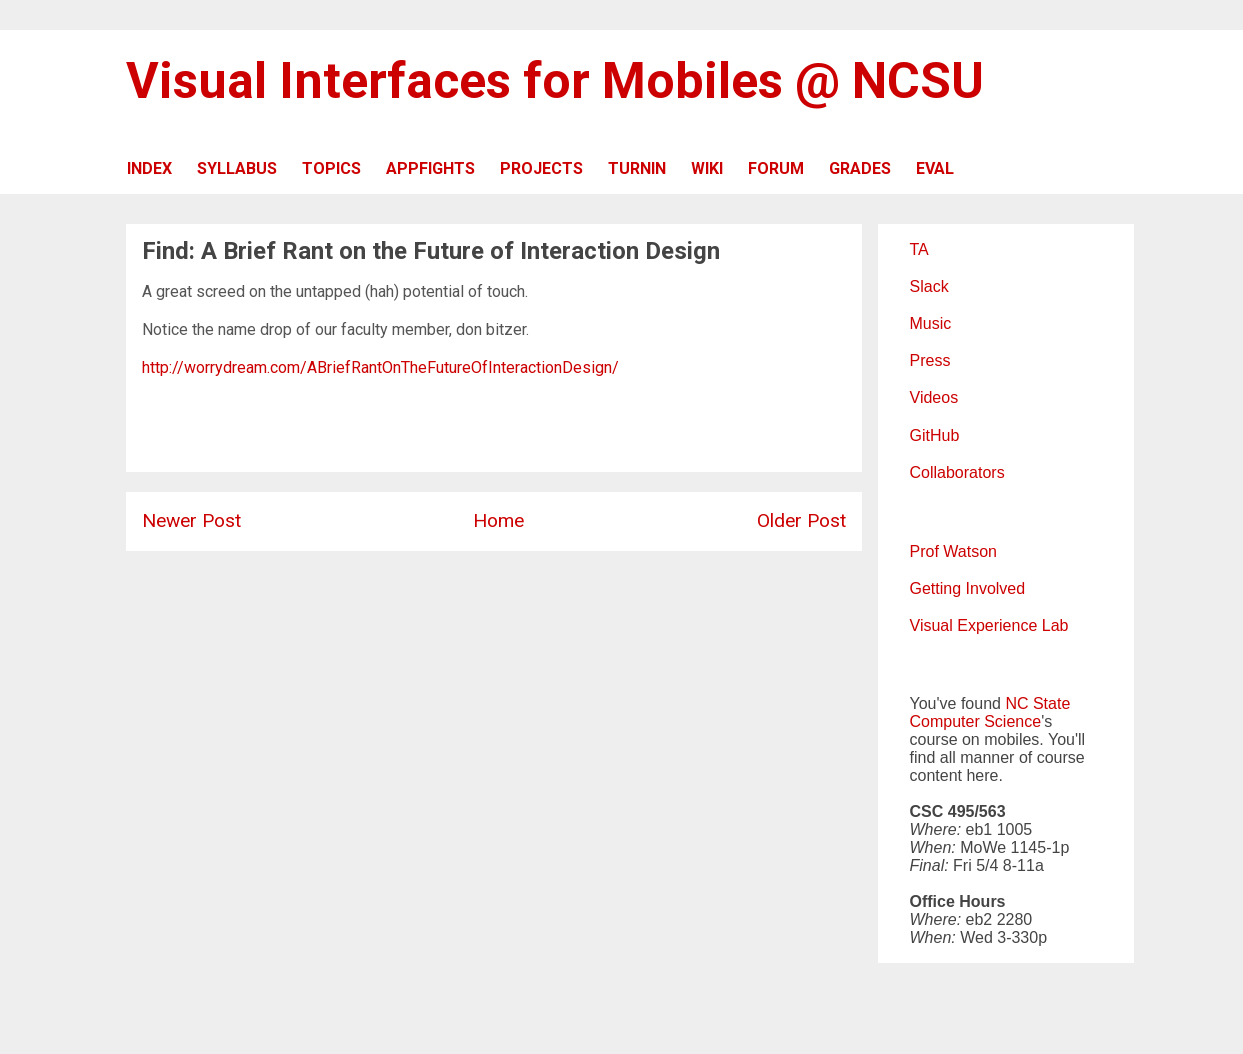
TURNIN (637, 168)
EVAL (935, 168)
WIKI (707, 168)
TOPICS (331, 168)
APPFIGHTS (430, 168)
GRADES (860, 168)
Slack (929, 286)
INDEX (149, 168)
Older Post (801, 520)
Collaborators (957, 472)
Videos (934, 397)
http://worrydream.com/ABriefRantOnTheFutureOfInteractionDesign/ (380, 367)
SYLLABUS (237, 168)
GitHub (935, 435)
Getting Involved (968, 588)
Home (498, 520)
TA (919, 249)
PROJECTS (541, 168)
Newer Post (191, 520)
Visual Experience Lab (989, 625)
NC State (1037, 703)
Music (931, 323)
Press (930, 360)
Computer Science (976, 721)
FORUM (776, 168)
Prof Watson (953, 551)
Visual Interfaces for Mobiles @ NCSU (555, 81)
